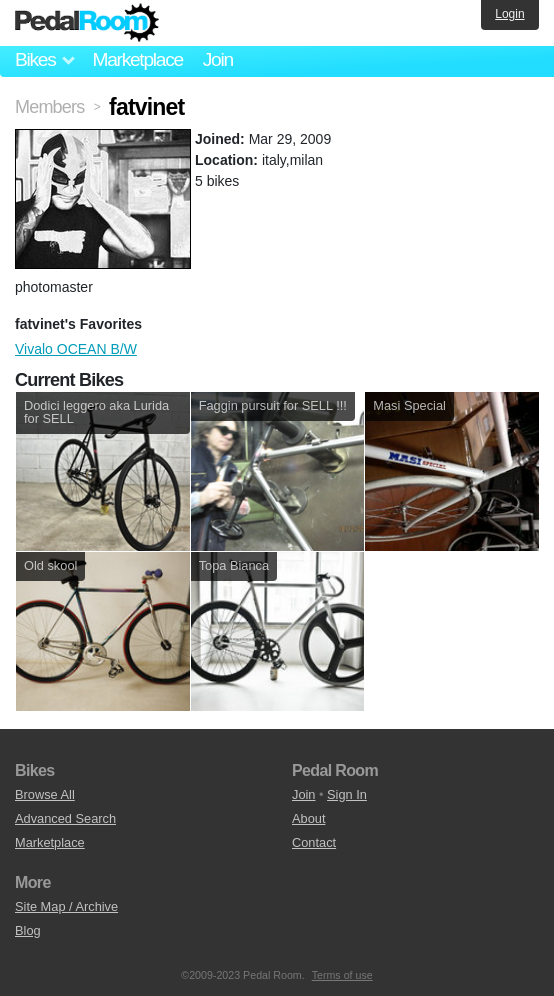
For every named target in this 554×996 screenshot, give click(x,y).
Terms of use (342, 975)
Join (218, 59)
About (308, 818)
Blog (28, 930)
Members (49, 107)
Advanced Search (65, 818)
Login (509, 14)
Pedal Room (87, 23)
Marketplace (137, 59)
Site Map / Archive (66, 906)
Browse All (45, 794)
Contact (314, 842)
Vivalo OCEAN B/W (76, 349)
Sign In (347, 794)
